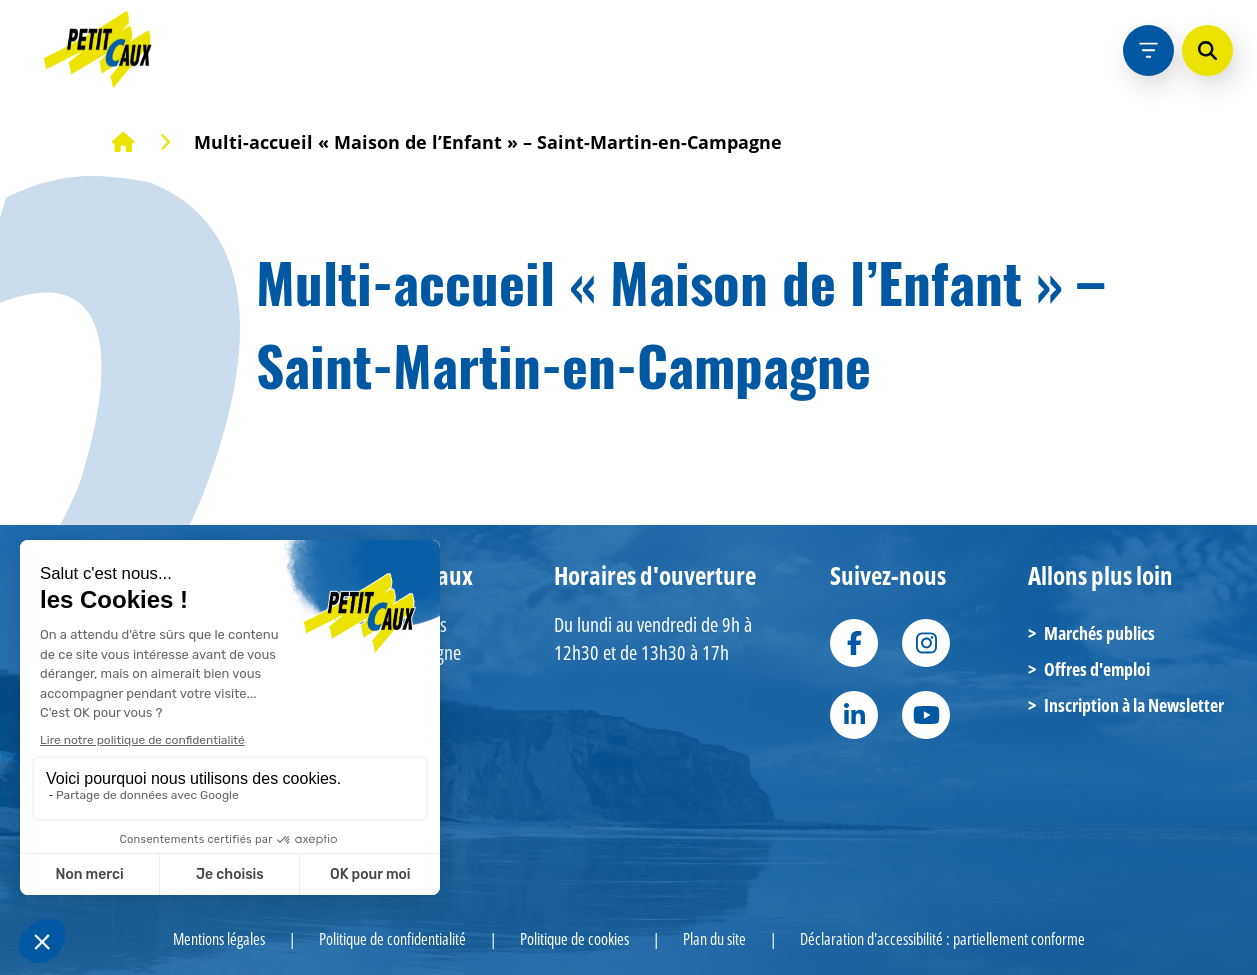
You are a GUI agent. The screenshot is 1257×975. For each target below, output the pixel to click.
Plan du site (714, 939)
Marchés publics (1091, 633)
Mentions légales (219, 939)
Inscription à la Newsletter (1126, 705)
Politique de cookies (574, 939)
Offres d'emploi (1089, 669)
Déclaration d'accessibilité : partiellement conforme (942, 939)
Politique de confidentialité (392, 939)
